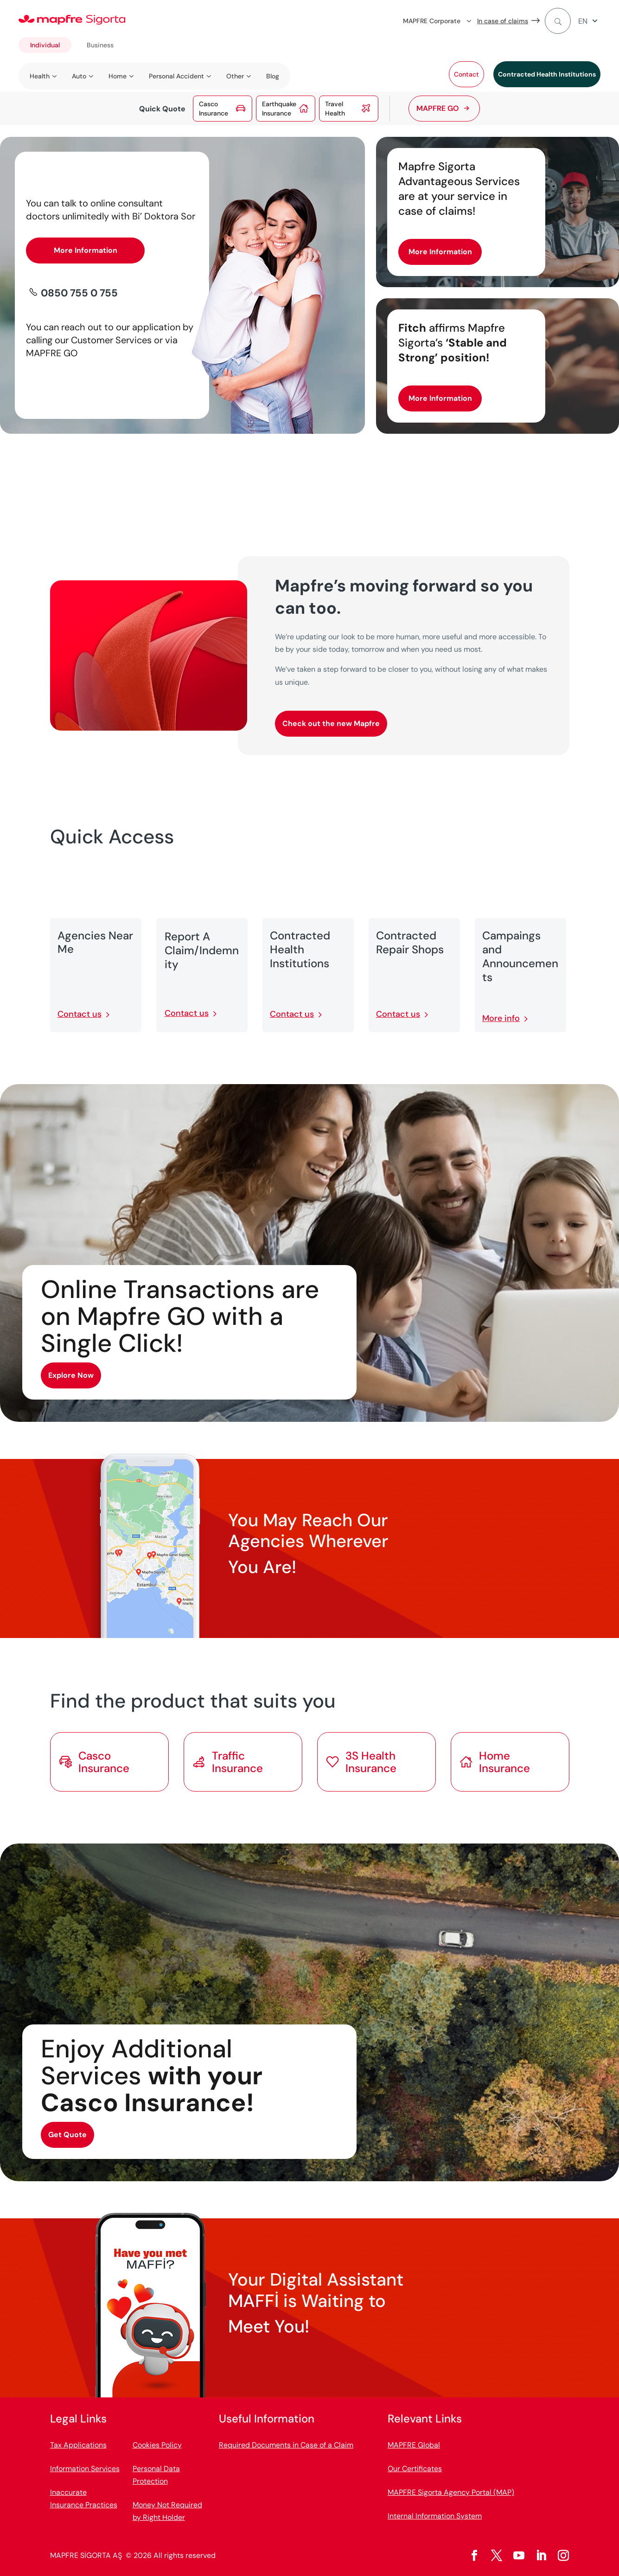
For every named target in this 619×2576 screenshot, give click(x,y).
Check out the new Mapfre (331, 723)
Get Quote (67, 2134)
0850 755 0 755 (79, 293)
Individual (45, 45)
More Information (85, 250)
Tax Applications (78, 2445)
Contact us (79, 1014)
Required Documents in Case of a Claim (286, 2445)
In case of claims (502, 21)
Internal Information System (435, 2516)
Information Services (85, 2468)
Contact (466, 74)
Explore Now (71, 1375)
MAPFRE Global (414, 2445)
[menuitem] (589, 21)
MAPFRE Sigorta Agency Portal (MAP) (451, 2492)
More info (501, 1018)
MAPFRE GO (437, 108)
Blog (272, 76)
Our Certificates (415, 2468)
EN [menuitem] (582, 21)
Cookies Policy (157, 2445)
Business (100, 45)
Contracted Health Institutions (547, 74)
